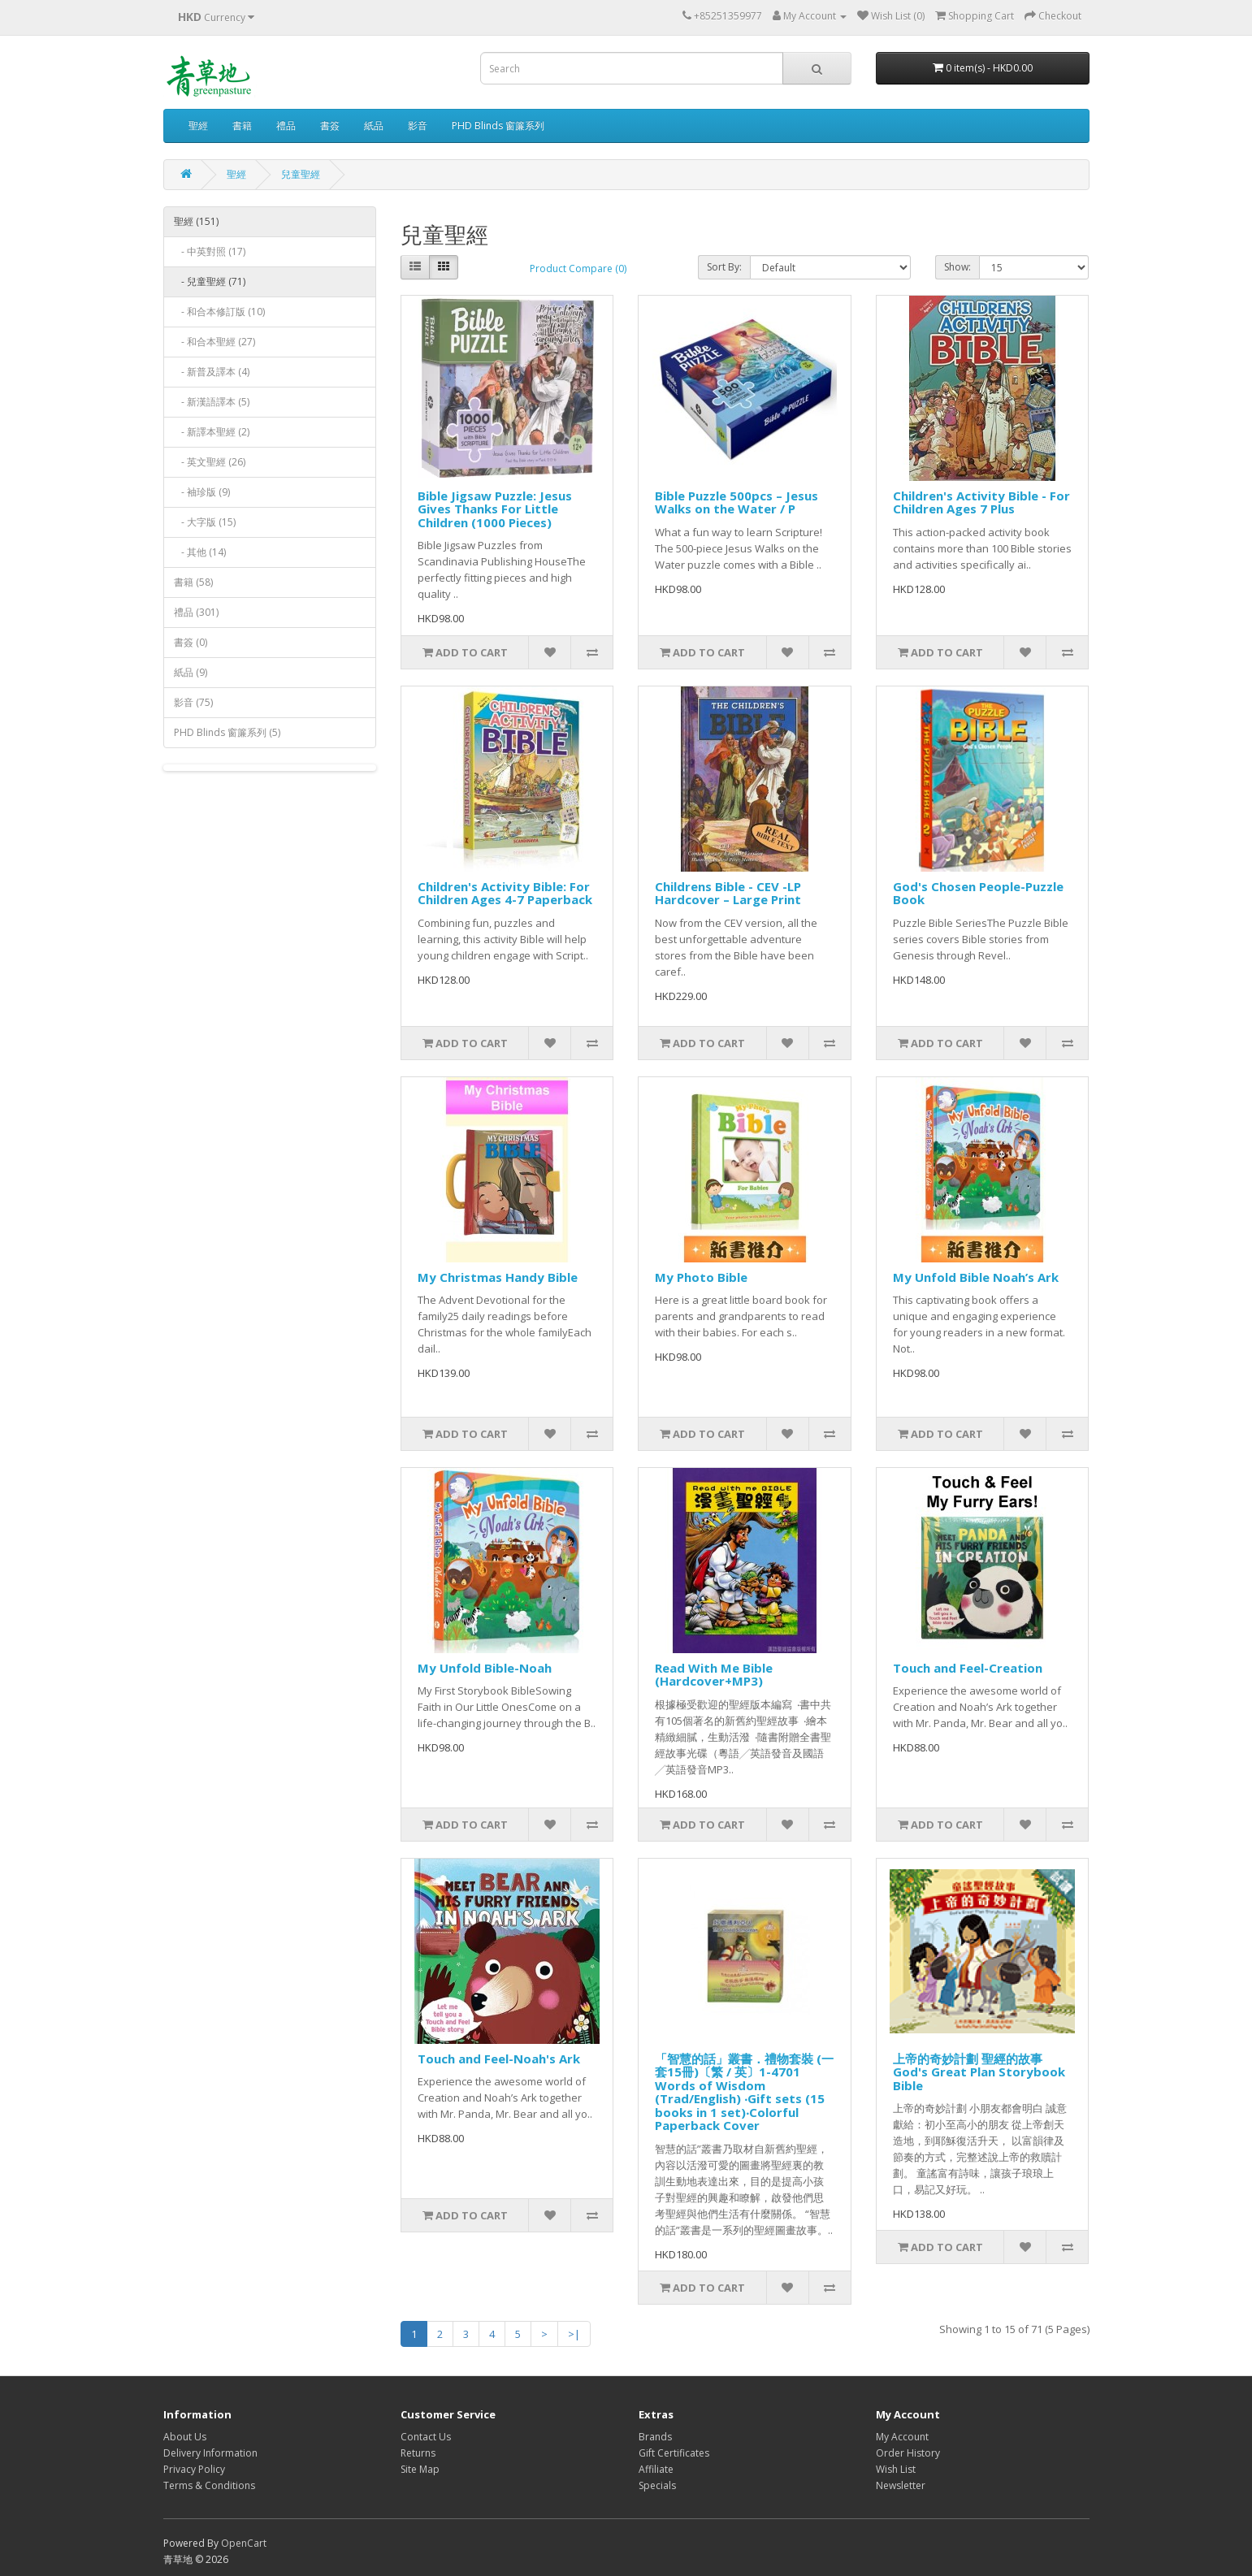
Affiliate (656, 2469)
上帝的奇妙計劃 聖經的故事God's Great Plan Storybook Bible (979, 2071)
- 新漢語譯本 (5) (211, 402)
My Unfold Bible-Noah (485, 1668)
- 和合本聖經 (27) (214, 342)
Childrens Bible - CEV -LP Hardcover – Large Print (728, 893)
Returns (418, 2453)
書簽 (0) (190, 642)
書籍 (242, 125)
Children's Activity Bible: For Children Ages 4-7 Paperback (505, 893)
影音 (417, 125)
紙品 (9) (190, 672)
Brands (655, 2437)
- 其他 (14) (200, 552)
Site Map (420, 2469)
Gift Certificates (674, 2453)
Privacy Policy (194, 2469)
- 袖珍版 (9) (202, 492)
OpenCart (243, 2543)
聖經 (198, 125)
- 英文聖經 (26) (209, 462)
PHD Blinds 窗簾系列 (498, 125)
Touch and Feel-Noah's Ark (499, 2058)
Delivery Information (210, 2453)
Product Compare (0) (578, 268)
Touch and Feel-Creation (967, 1668)
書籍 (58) (193, 582)
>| (574, 2334)
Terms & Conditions (209, 2485)
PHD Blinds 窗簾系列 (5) (227, 732)
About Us (184, 2437)
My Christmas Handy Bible (498, 1277)
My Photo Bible (701, 1277)
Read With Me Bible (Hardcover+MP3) (714, 1675)
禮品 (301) (196, 612)
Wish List (896, 2469)
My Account (902, 2437)
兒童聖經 (300, 174)
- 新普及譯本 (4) (211, 372)
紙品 (373, 125)
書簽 (330, 125)
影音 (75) (193, 702)
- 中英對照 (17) (209, 251)
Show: (957, 267)
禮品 (286, 125)
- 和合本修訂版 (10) (219, 311)
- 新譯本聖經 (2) (211, 432)
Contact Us (426, 2437)
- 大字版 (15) (205, 522)
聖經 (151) (196, 221)
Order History (908, 2453)
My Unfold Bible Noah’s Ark (976, 1277)
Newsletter (900, 2485)
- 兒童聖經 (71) (209, 281)
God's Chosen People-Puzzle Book (978, 893)
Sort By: (724, 267)
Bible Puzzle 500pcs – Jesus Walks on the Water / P (736, 502)
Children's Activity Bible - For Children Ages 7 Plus (981, 502)
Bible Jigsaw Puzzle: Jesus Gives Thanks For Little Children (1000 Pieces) (495, 508)
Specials (657, 2485)
